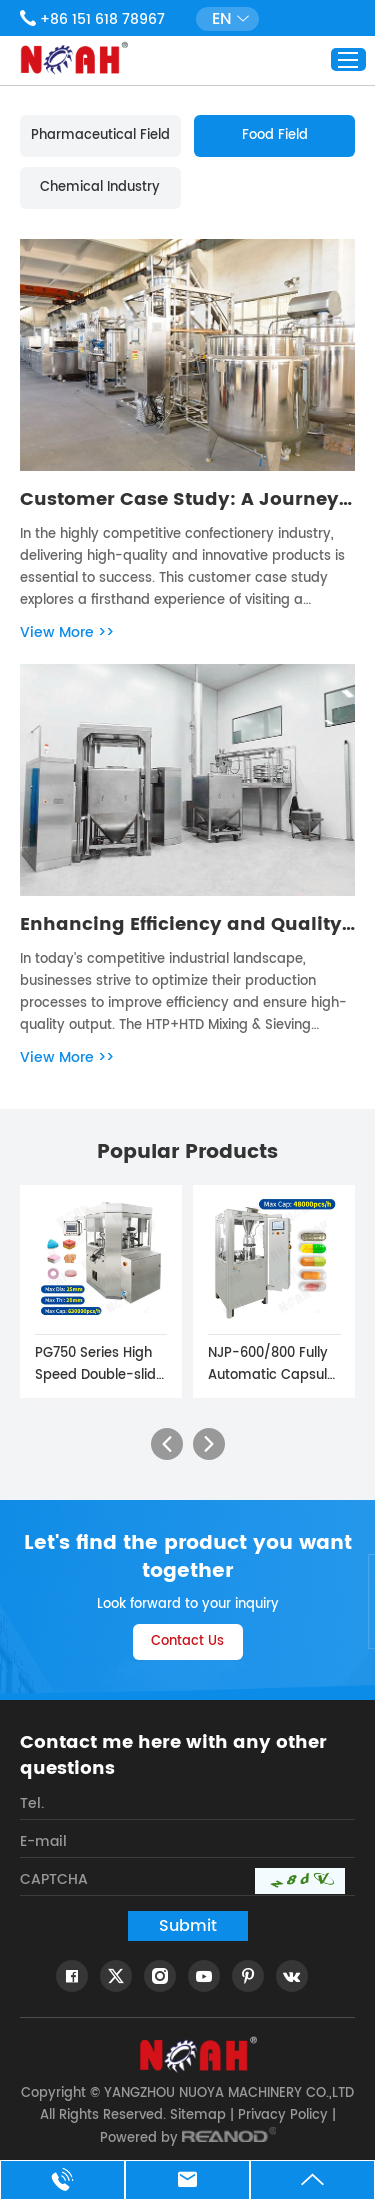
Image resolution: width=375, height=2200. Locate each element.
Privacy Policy (283, 2115)
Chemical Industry (100, 187)
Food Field (275, 135)
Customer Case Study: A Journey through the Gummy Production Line (179, 500)
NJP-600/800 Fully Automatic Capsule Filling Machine (271, 1365)
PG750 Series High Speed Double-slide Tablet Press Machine (99, 1365)
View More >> (67, 633)
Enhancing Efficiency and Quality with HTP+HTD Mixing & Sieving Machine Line (181, 925)
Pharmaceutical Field (100, 135)
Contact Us (187, 1641)
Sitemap (198, 2115)
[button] (167, 1444)
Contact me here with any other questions (173, 1756)
